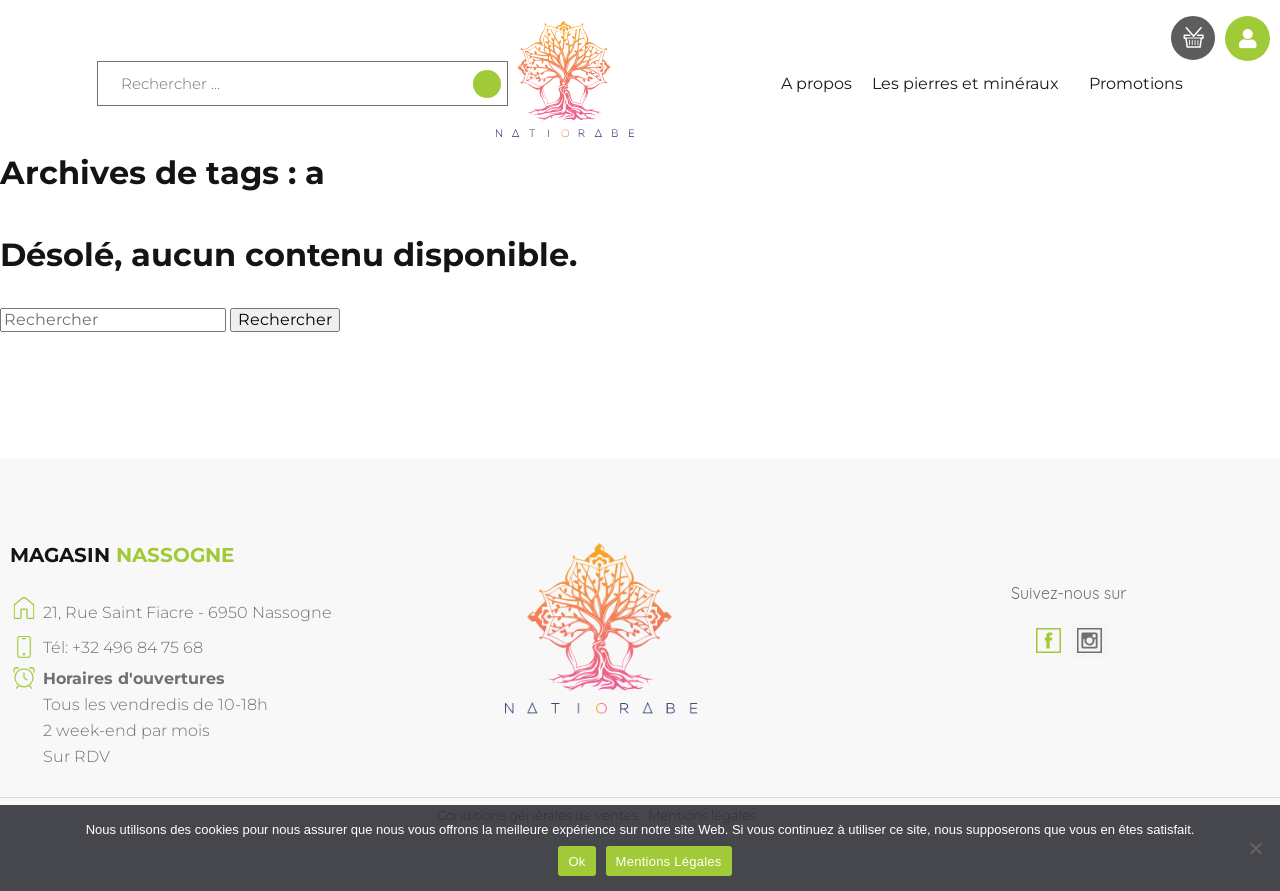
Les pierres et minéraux (970, 84)
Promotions (1136, 83)
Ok (576, 861)
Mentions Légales (669, 861)
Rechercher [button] (285, 319)
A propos (816, 83)
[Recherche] (487, 84)
